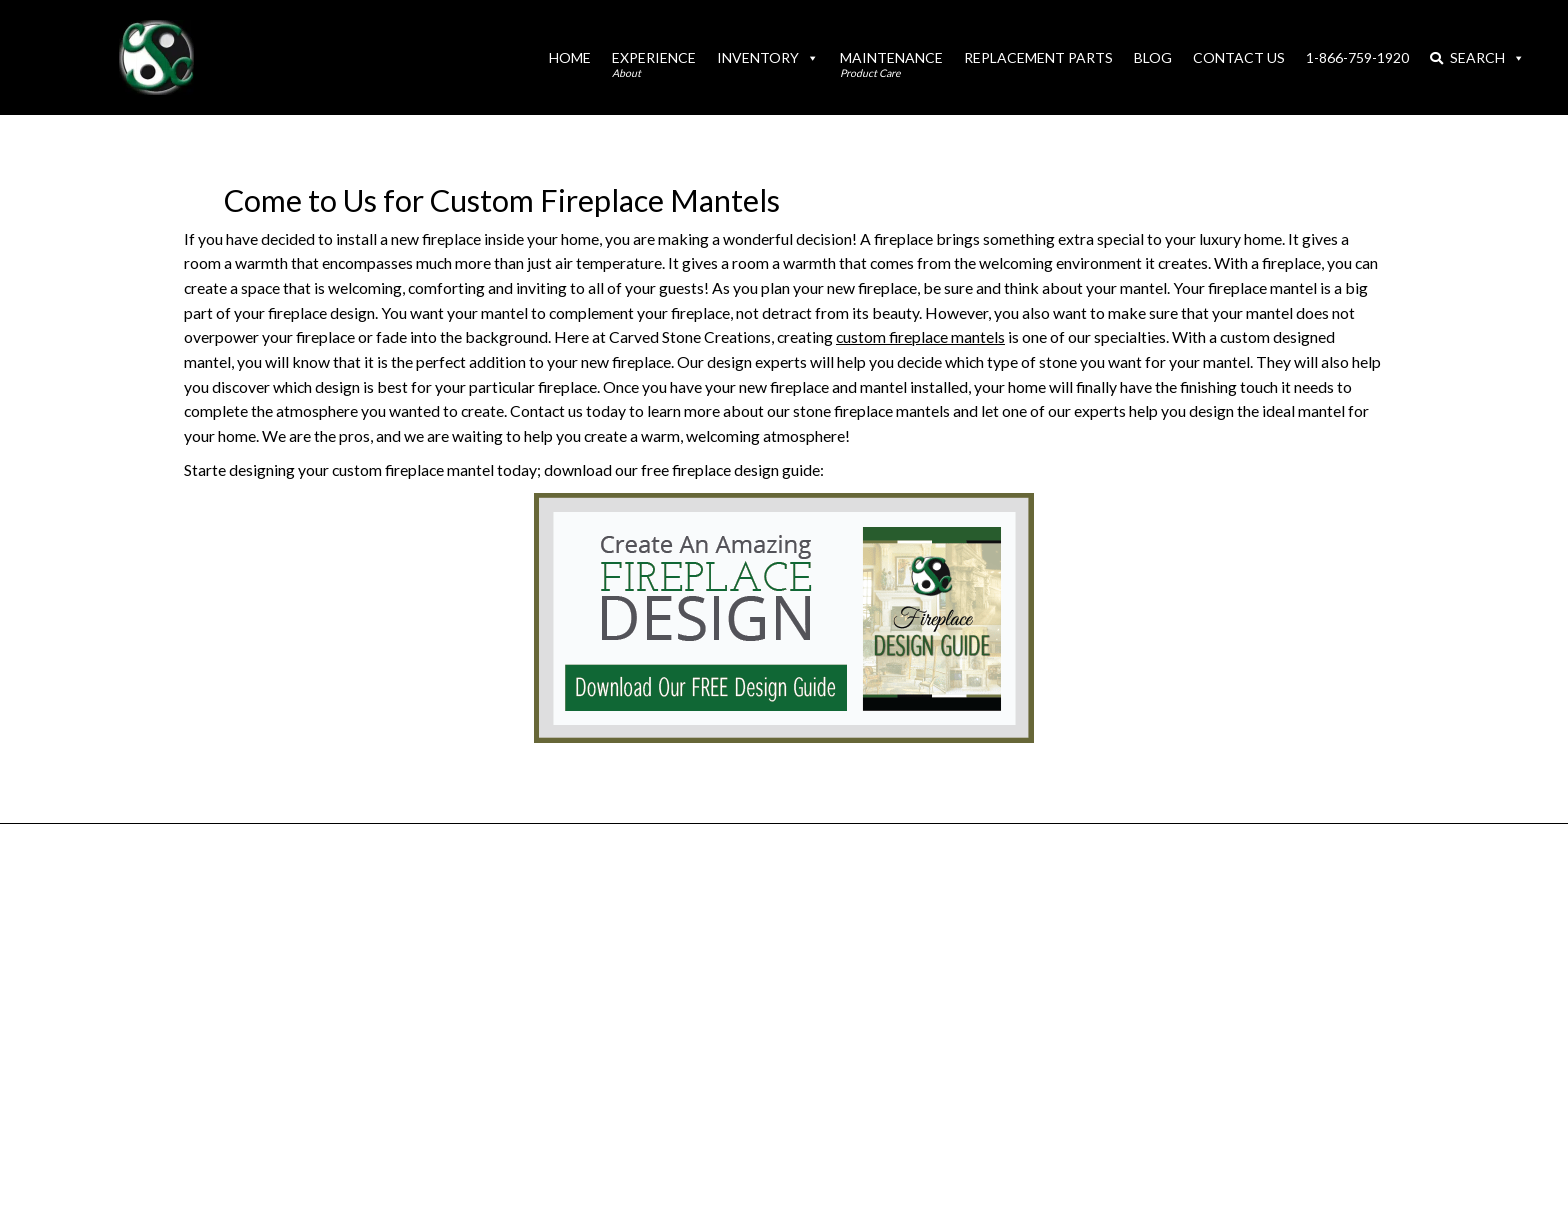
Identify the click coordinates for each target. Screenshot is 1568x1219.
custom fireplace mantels (920, 336)
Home (570, 57)
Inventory (768, 57)
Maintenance (891, 64)
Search (1477, 57)
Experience (654, 64)
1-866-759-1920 (1357, 57)
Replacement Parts (1038, 57)
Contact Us (1239, 57)
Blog (1153, 57)
